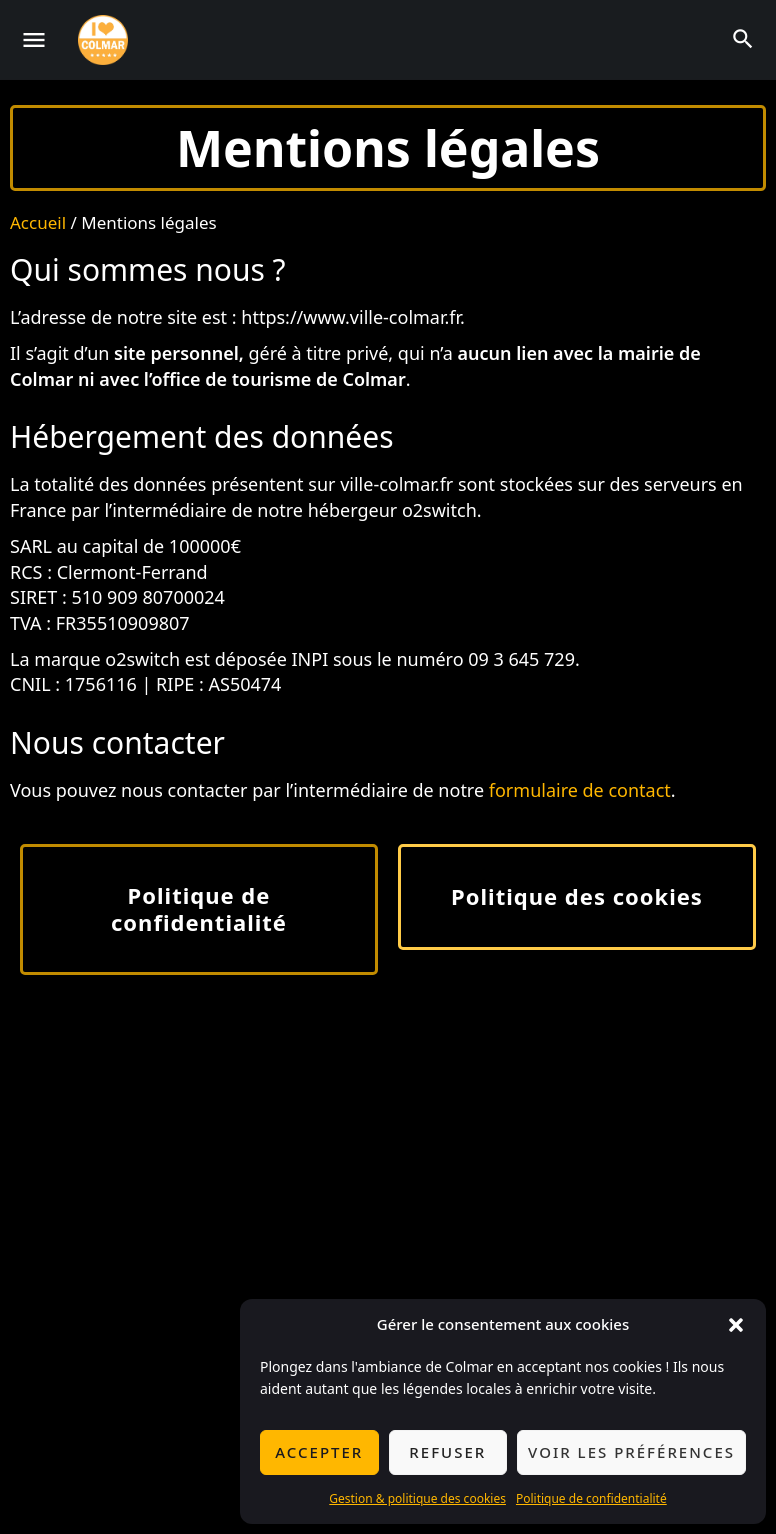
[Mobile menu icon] (34, 40)
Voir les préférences (631, 1452)
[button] (736, 1325)
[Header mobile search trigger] (743, 39)
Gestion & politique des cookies (417, 1498)
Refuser (447, 1452)
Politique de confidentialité (591, 1498)
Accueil (38, 222)
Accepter (319, 1452)
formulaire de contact (580, 790)
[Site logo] (105, 40)
